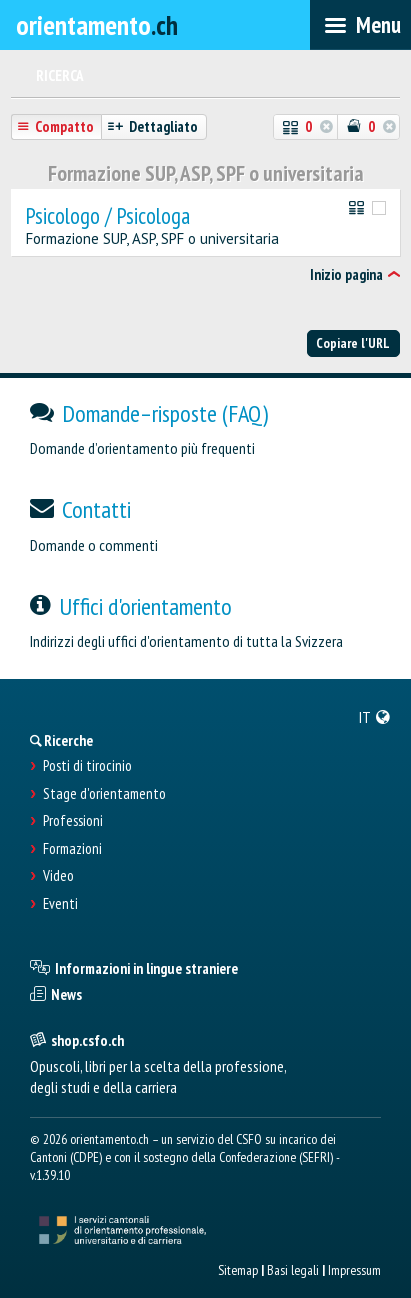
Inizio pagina (346, 274)
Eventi (60, 904)
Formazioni (72, 849)
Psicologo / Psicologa (108, 216)
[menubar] (360, 25)
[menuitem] (375, 717)
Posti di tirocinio (87, 766)
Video (58, 876)
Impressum (354, 1270)
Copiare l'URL (353, 343)
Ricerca (60, 75)
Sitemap (238, 1270)
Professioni (73, 821)
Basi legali (293, 1270)
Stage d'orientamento (104, 794)
